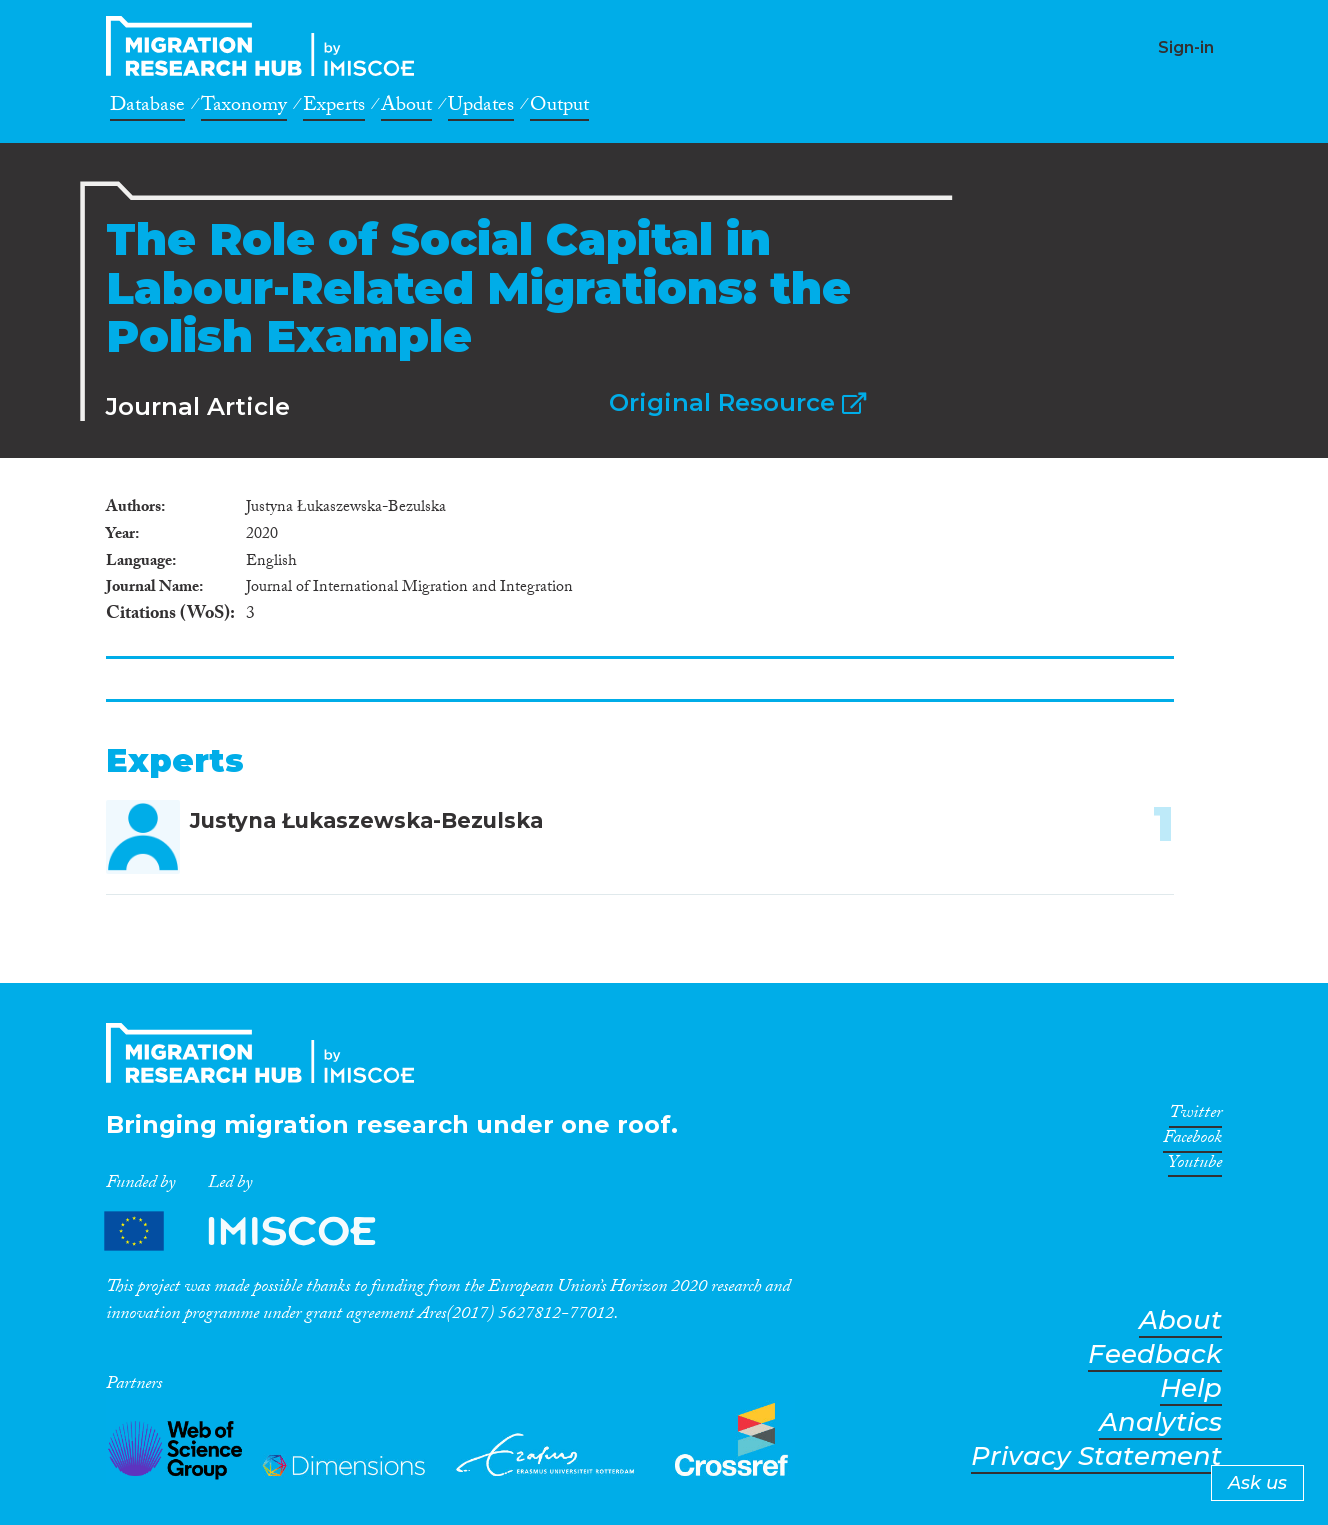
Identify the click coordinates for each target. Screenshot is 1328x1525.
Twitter (1195, 1116)
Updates (481, 108)
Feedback (1155, 1354)
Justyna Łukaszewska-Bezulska (366, 820)
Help (1191, 1388)
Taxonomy (244, 108)
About (406, 108)
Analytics (1160, 1422)
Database (147, 108)
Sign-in (1186, 47)
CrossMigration (266, 46)
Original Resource (737, 402)
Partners (257, 1230)
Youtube (1195, 1166)
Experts (334, 108)
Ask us (1257, 1483)
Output (559, 108)
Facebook (1192, 1141)
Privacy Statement (1096, 1456)
